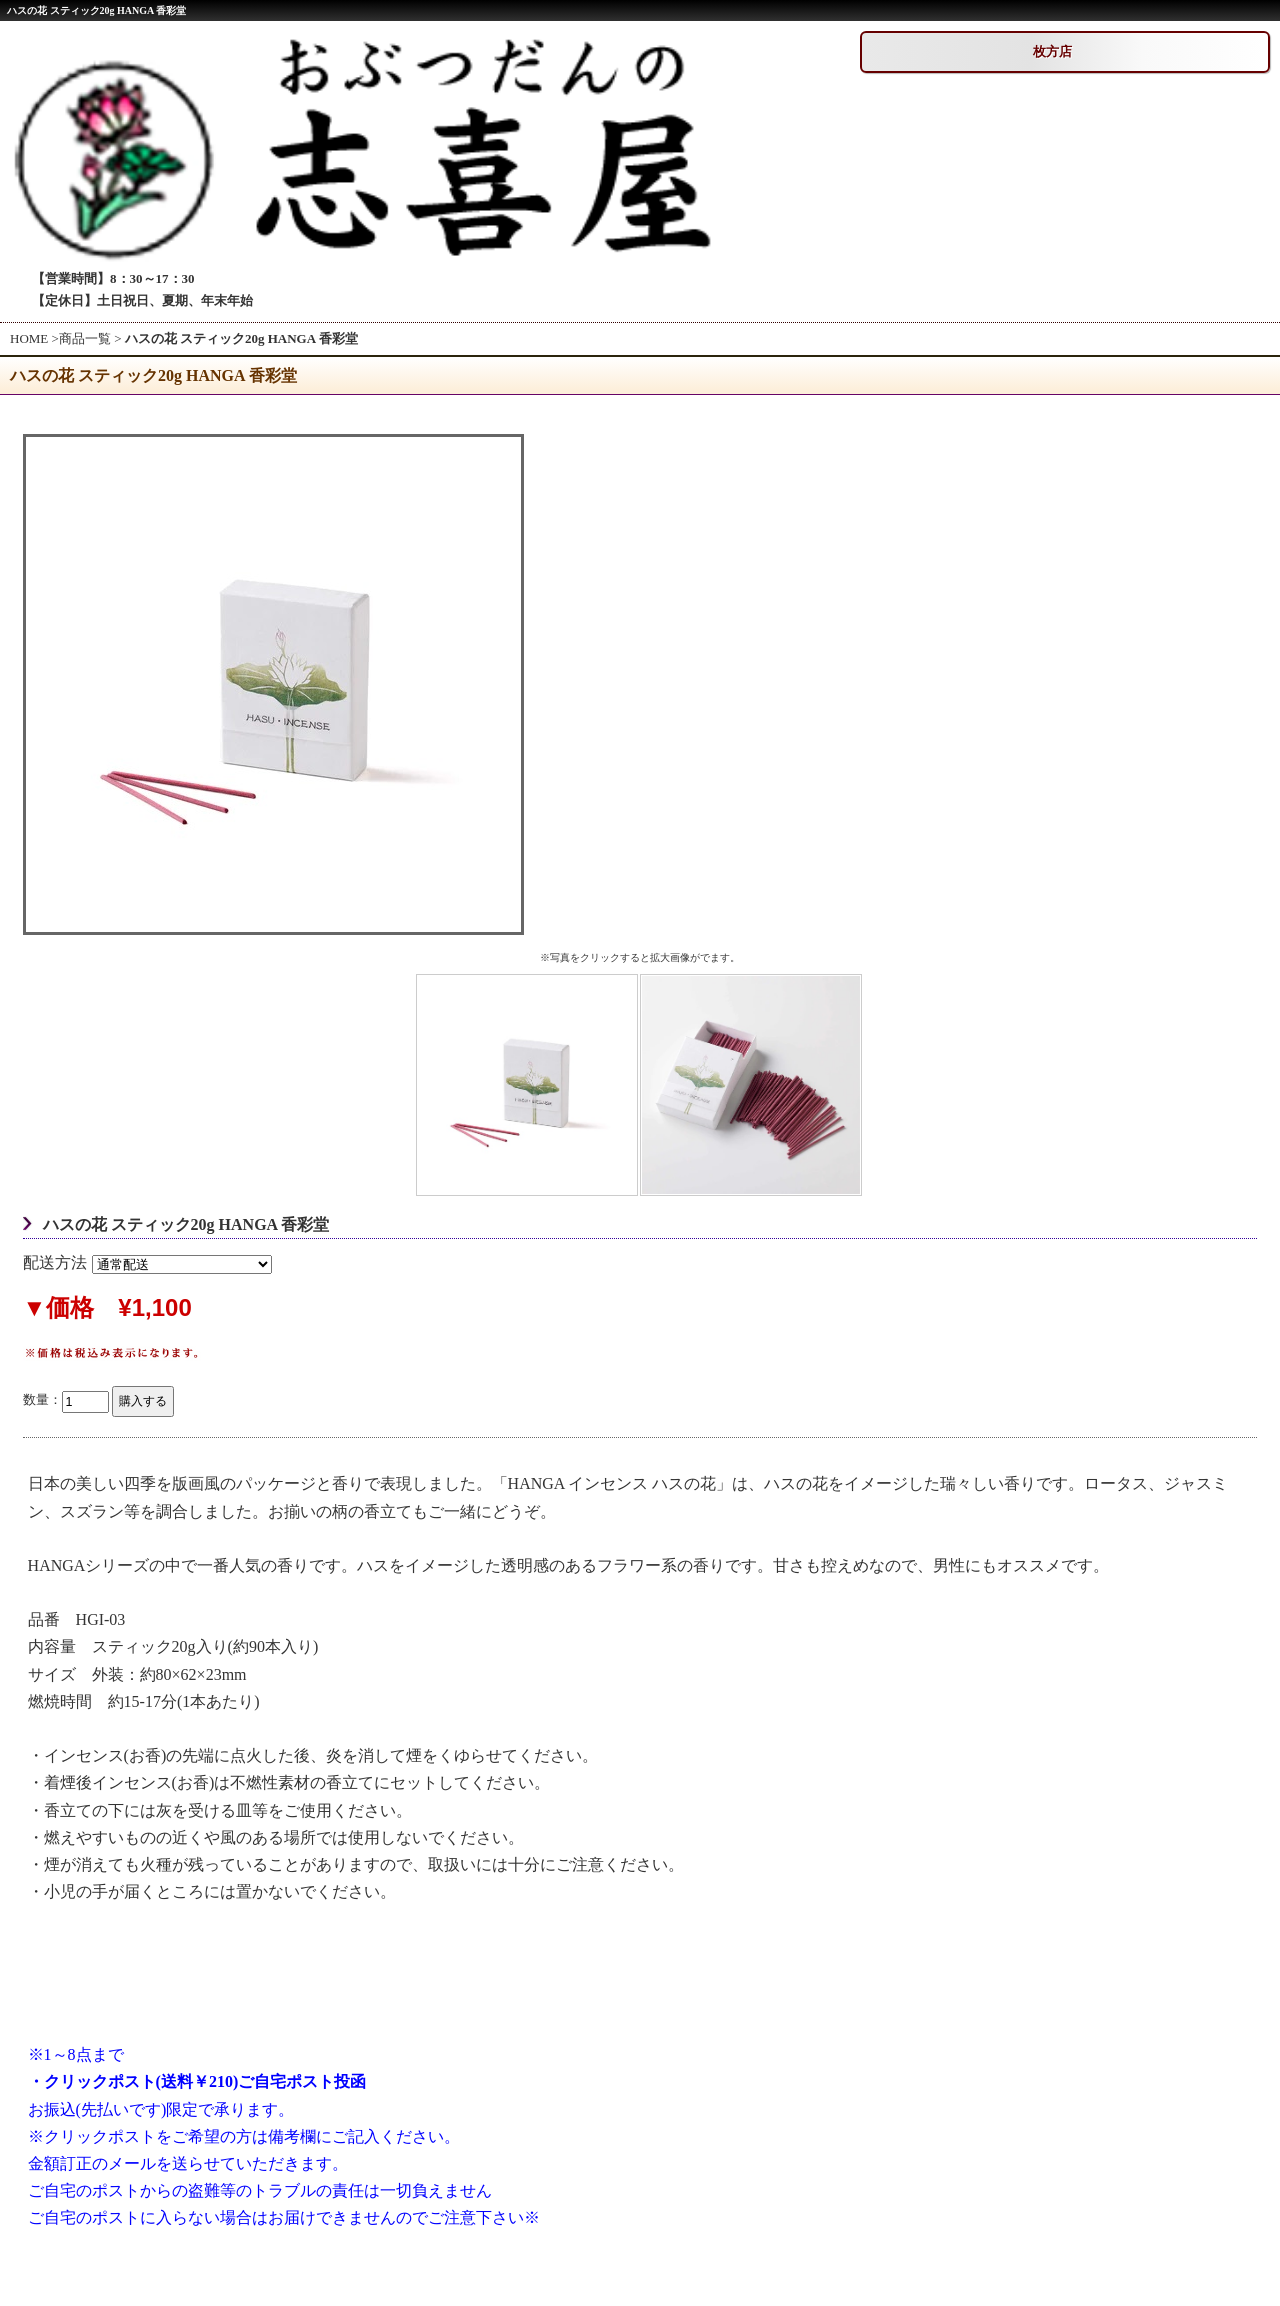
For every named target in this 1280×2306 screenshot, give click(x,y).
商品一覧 (85, 338)
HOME (29, 338)
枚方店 (1052, 51)
